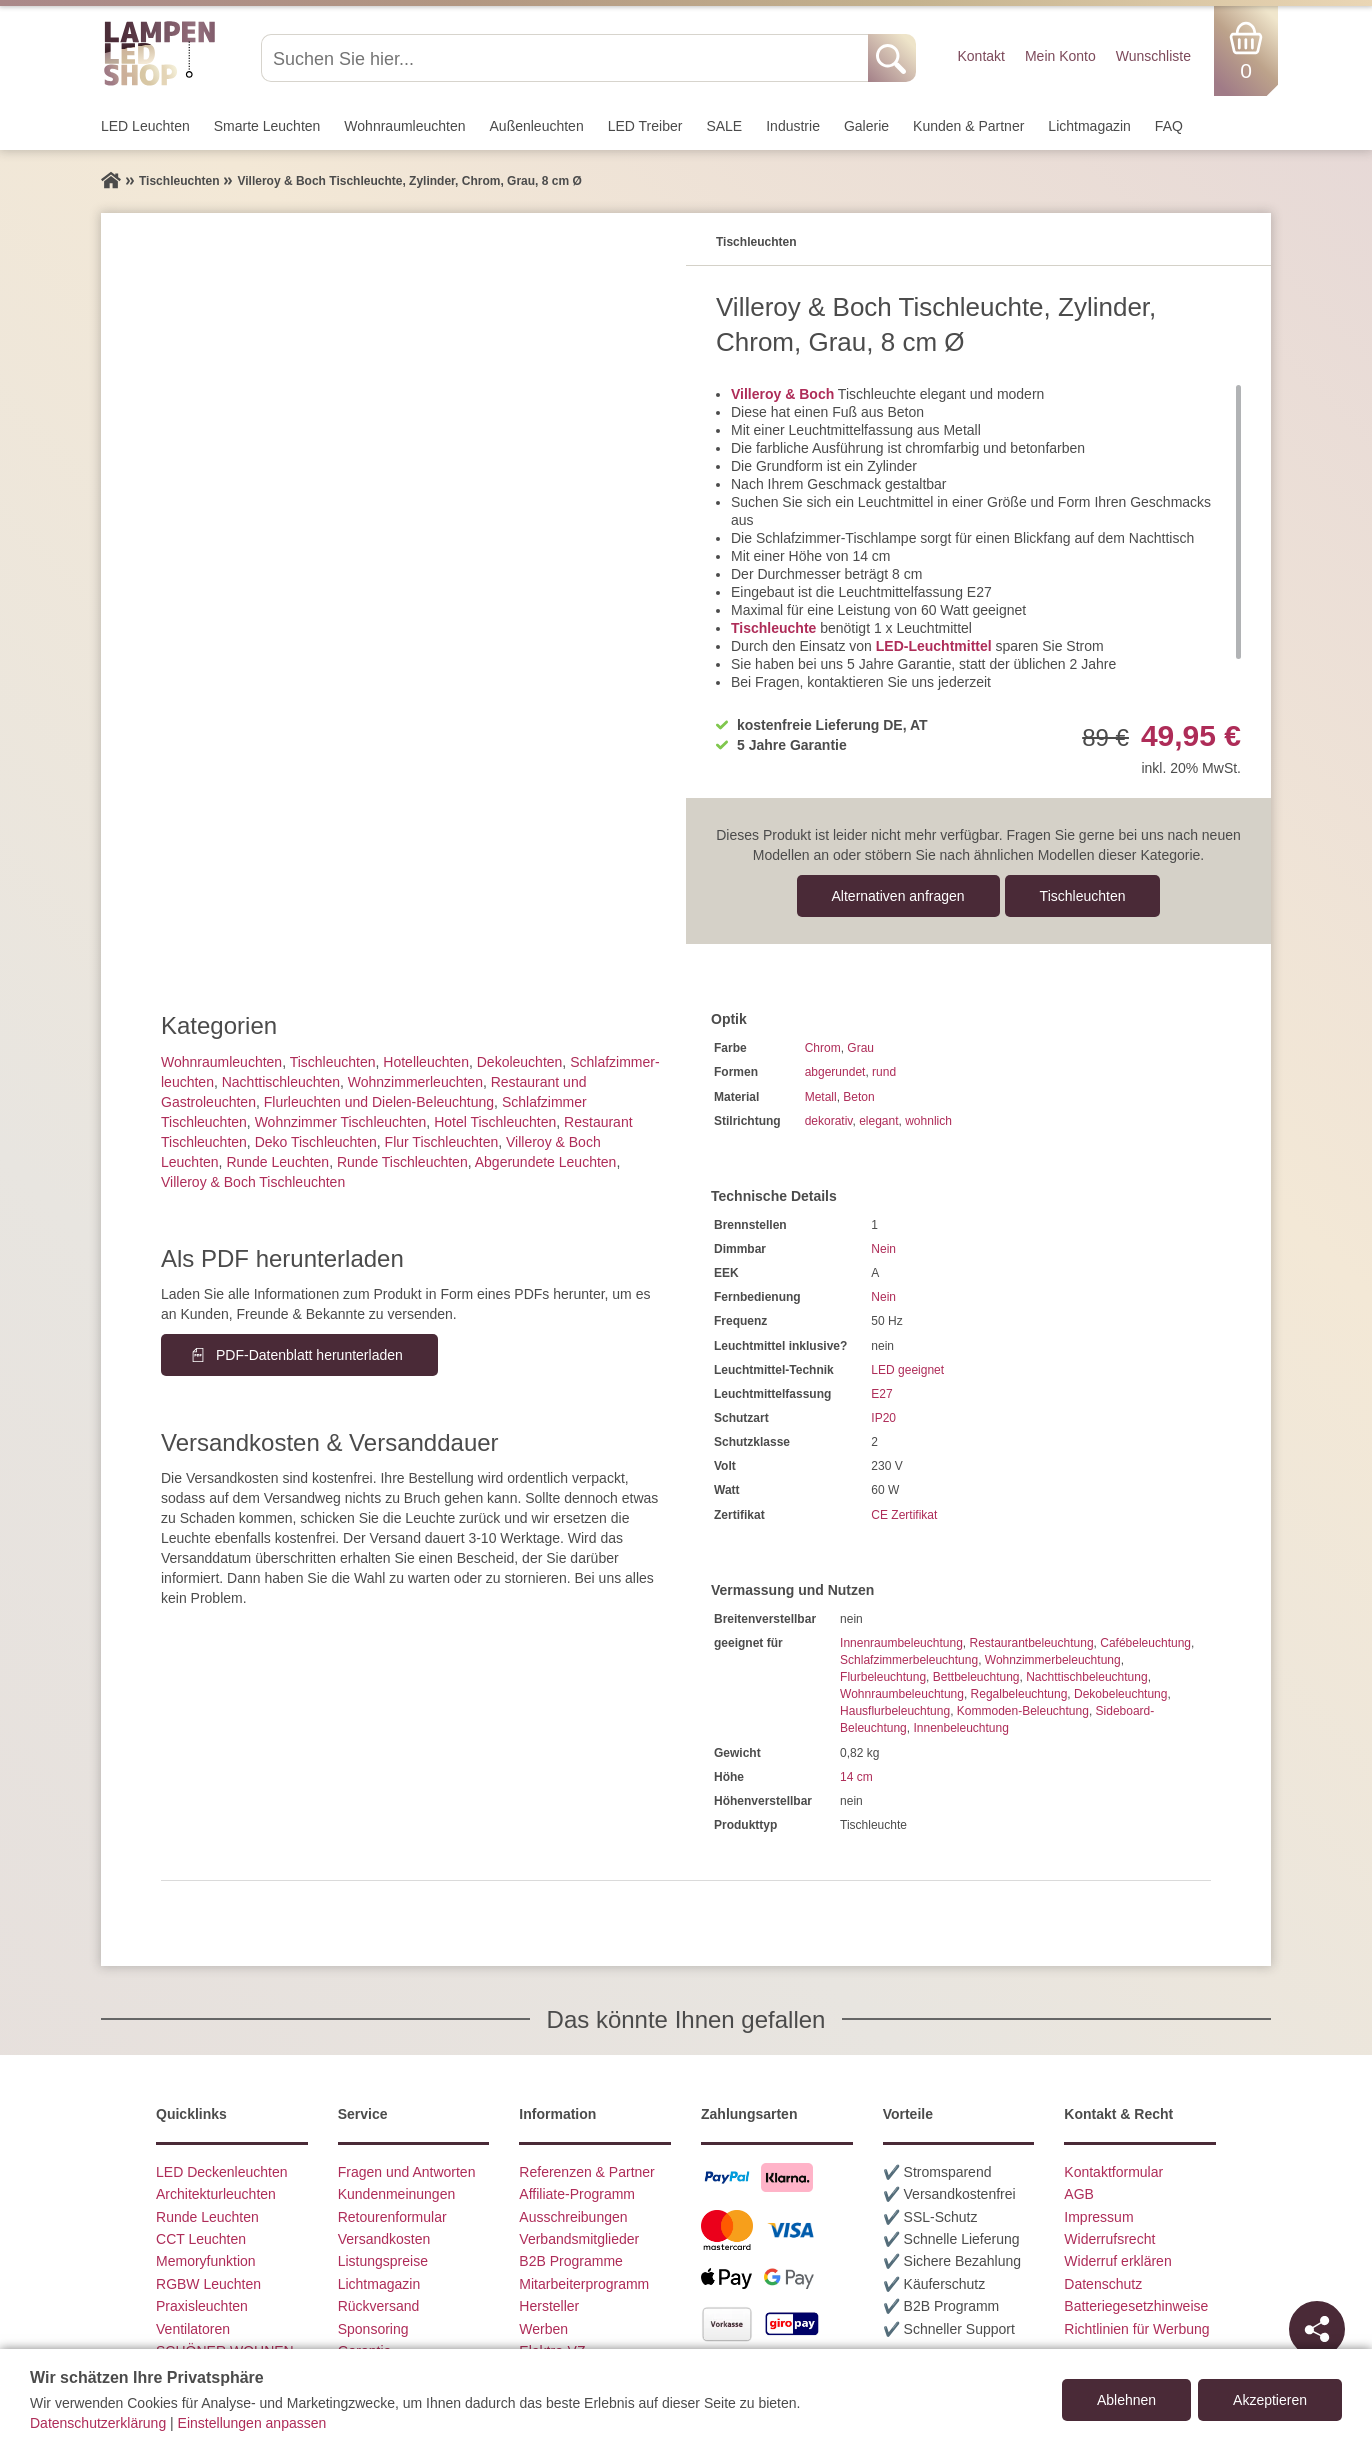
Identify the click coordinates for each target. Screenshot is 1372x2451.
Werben (543, 2329)
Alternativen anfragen (898, 896)
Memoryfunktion (206, 2261)
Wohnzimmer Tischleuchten (341, 1122)
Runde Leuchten (277, 1162)
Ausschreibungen (573, 2217)
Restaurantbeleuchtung (1031, 1643)
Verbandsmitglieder (579, 2239)
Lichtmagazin (1089, 126)
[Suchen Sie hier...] (566, 58)
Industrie (793, 126)
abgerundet (835, 1072)
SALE (724, 126)
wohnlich (928, 1121)
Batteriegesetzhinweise (1136, 2306)
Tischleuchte (773, 628)
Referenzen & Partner (586, 2172)
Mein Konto (1060, 56)
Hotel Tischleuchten (495, 1122)
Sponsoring (373, 2329)
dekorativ (829, 1121)
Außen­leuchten (537, 126)
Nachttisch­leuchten (281, 1082)
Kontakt (980, 56)
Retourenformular (392, 2217)
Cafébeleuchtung (1145, 1643)
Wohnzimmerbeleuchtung (1053, 1660)
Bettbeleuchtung (976, 1677)
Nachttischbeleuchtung (1086, 1677)
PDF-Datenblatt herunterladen (309, 1355)
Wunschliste (1153, 56)
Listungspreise (383, 2261)
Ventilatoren (193, 2329)
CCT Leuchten (201, 2239)
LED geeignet (907, 1370)
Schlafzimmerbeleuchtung (909, 1660)
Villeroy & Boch (782, 394)
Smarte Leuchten (267, 126)
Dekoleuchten (520, 1062)
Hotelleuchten (426, 1062)
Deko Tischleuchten (316, 1142)
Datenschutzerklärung (98, 2423)
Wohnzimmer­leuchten (415, 1082)
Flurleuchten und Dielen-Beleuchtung (379, 1102)
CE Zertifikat (904, 1515)
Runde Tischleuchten (402, 1162)
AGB (1079, 2194)
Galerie (866, 126)
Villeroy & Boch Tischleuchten (253, 1182)
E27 (881, 1394)
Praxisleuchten (202, 2306)
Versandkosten (384, 2239)
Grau (860, 1048)
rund (884, 1072)
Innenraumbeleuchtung (901, 1643)
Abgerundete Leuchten (546, 1162)
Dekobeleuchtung (1120, 1694)
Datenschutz (1103, 2284)
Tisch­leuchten (1083, 896)
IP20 (883, 1418)
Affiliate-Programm (577, 2194)
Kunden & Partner (968, 126)
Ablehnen (1126, 2400)
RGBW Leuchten (208, 2284)
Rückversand (379, 2306)
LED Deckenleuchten (222, 2172)
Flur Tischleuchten (442, 1142)
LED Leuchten (145, 126)
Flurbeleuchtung (883, 1677)
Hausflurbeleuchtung (895, 1711)
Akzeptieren (1270, 2400)
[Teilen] (1317, 2329)
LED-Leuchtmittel (934, 646)
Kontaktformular (1113, 2172)
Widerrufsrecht (1109, 2239)
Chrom (823, 1048)
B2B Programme (570, 2261)
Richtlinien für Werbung (1136, 2329)
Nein (883, 1249)
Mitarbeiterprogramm (584, 2284)
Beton (858, 1097)
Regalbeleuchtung (1019, 1694)
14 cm (856, 1777)
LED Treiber (645, 126)
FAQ (1169, 126)
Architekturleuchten (216, 2194)
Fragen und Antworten (407, 2172)
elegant (878, 1121)
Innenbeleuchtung (960, 1728)
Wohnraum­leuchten (404, 126)
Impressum (1098, 2217)
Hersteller (549, 2306)
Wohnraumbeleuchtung (902, 1694)
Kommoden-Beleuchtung (1023, 1711)
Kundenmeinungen (397, 2194)
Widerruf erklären (1117, 2261)
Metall (821, 1097)
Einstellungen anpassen (252, 2423)
